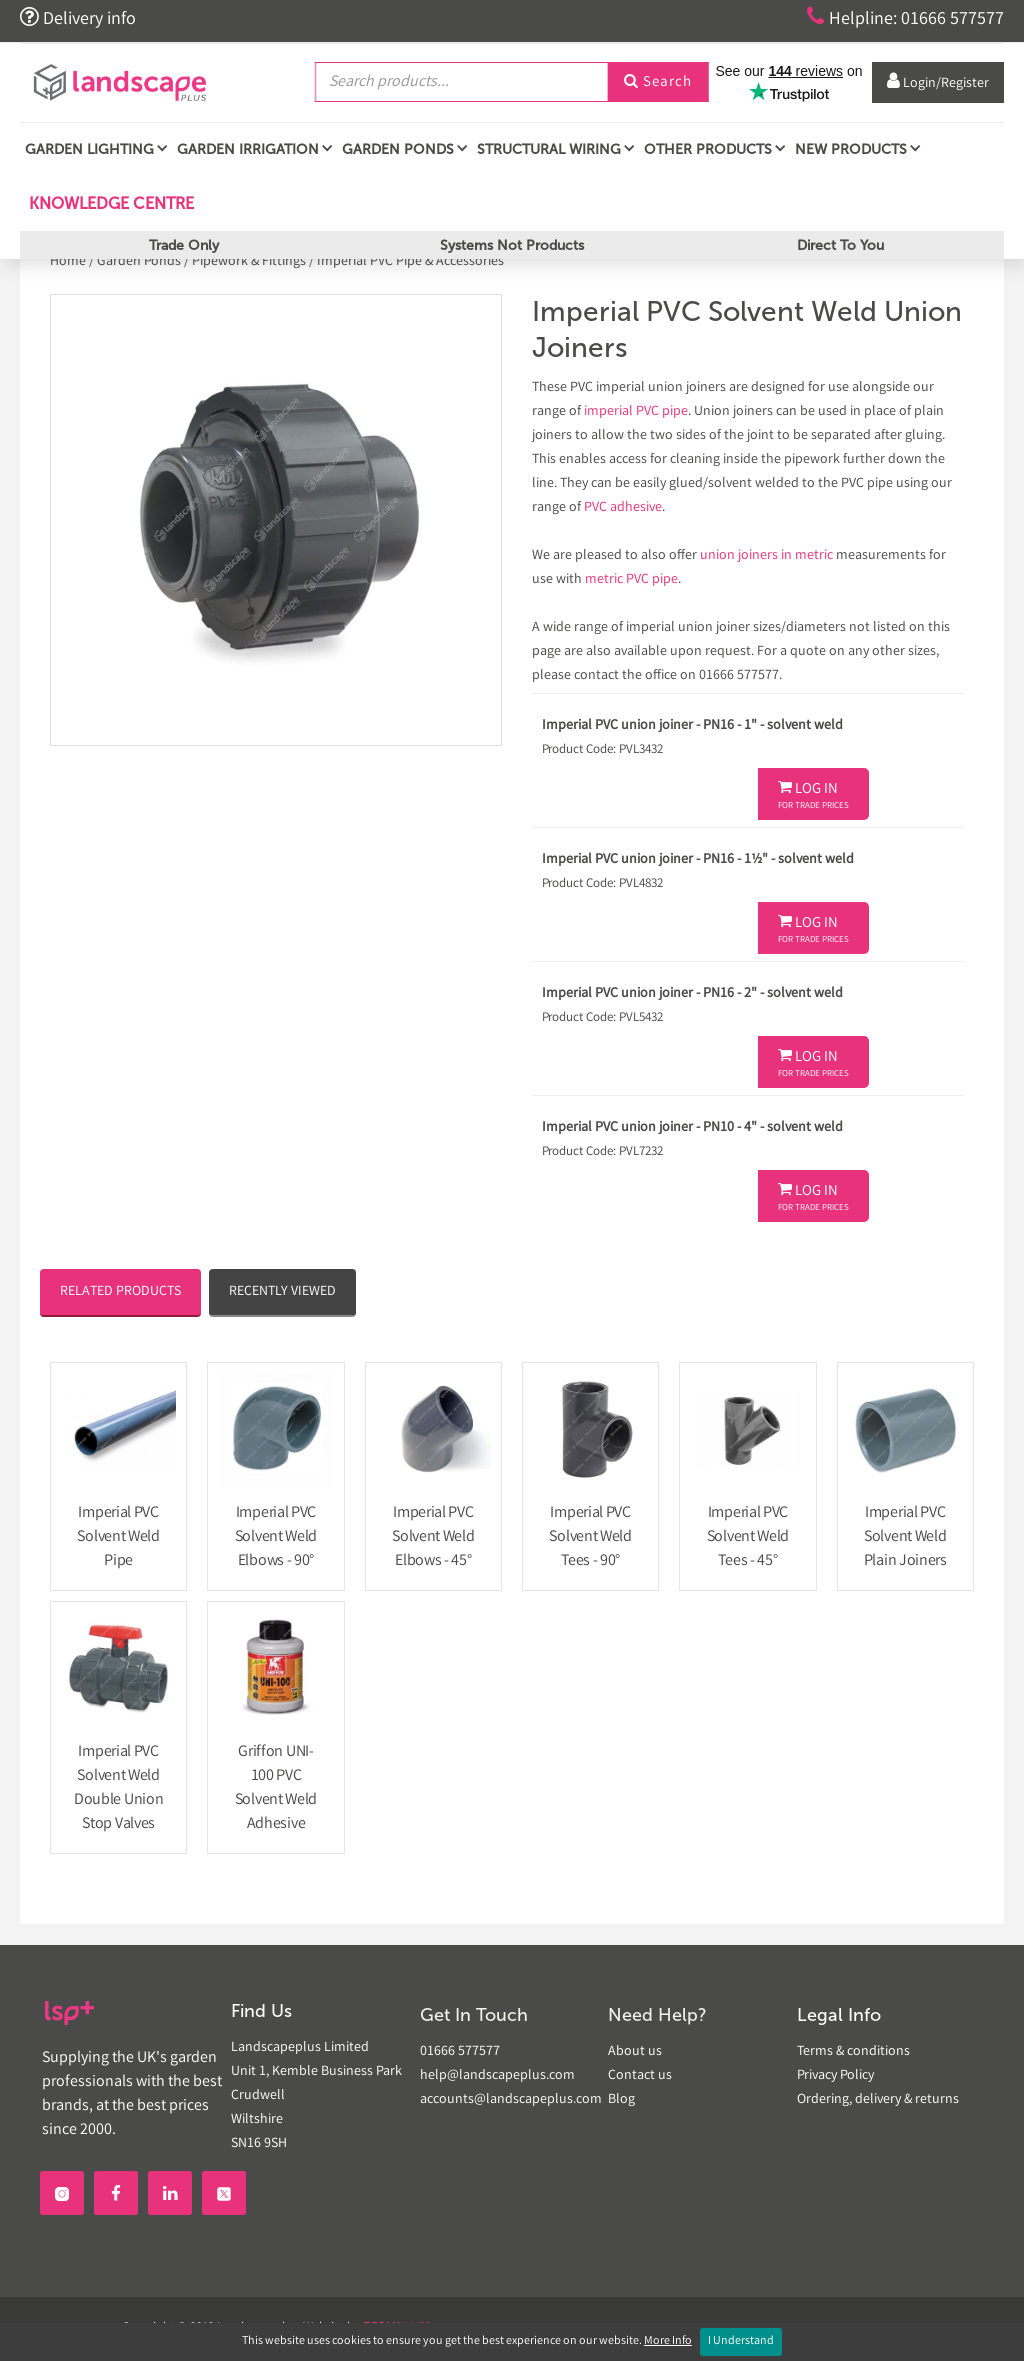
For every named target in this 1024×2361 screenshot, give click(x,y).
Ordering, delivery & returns (878, 2100)
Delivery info (78, 18)
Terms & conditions (853, 2052)
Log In (813, 796)
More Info (668, 2341)
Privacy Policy (835, 2076)
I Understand (741, 2341)
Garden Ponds (139, 262)
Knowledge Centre (109, 203)
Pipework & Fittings (249, 262)
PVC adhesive (623, 508)
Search (658, 83)
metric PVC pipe (631, 580)
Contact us (640, 2076)
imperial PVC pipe (636, 412)
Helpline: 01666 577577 (905, 18)
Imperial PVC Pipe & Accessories (410, 262)
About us (635, 2052)
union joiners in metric (766, 556)
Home (69, 262)
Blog (621, 2100)
